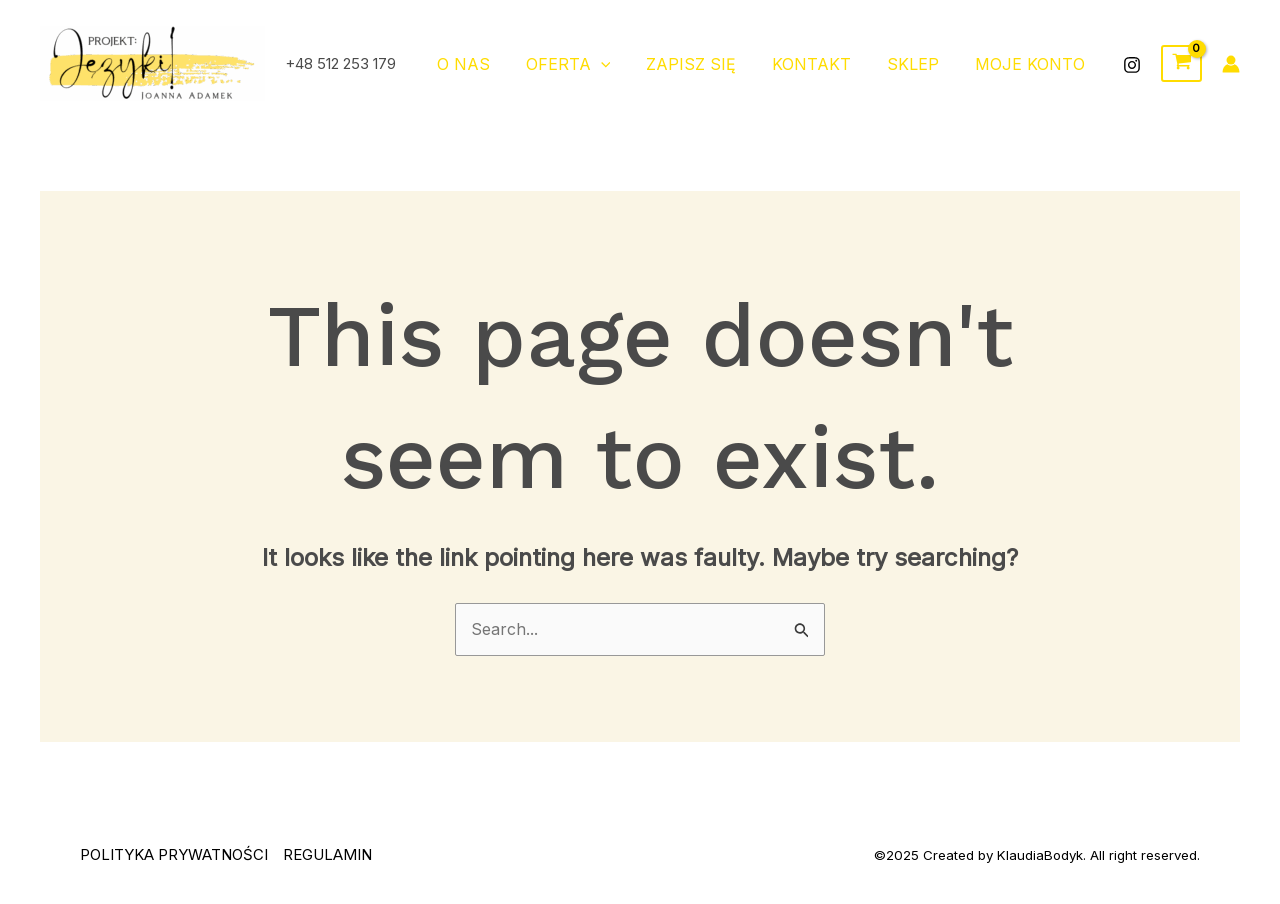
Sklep (919, 64)
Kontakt (821, 64)
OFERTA (586, 64)
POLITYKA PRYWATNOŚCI (174, 854)
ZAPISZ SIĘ (705, 64)
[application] (619, 64)
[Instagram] (1132, 65)
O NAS (485, 64)
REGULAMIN (327, 854)
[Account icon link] (1231, 64)
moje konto (1032, 64)
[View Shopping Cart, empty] (1181, 64)
